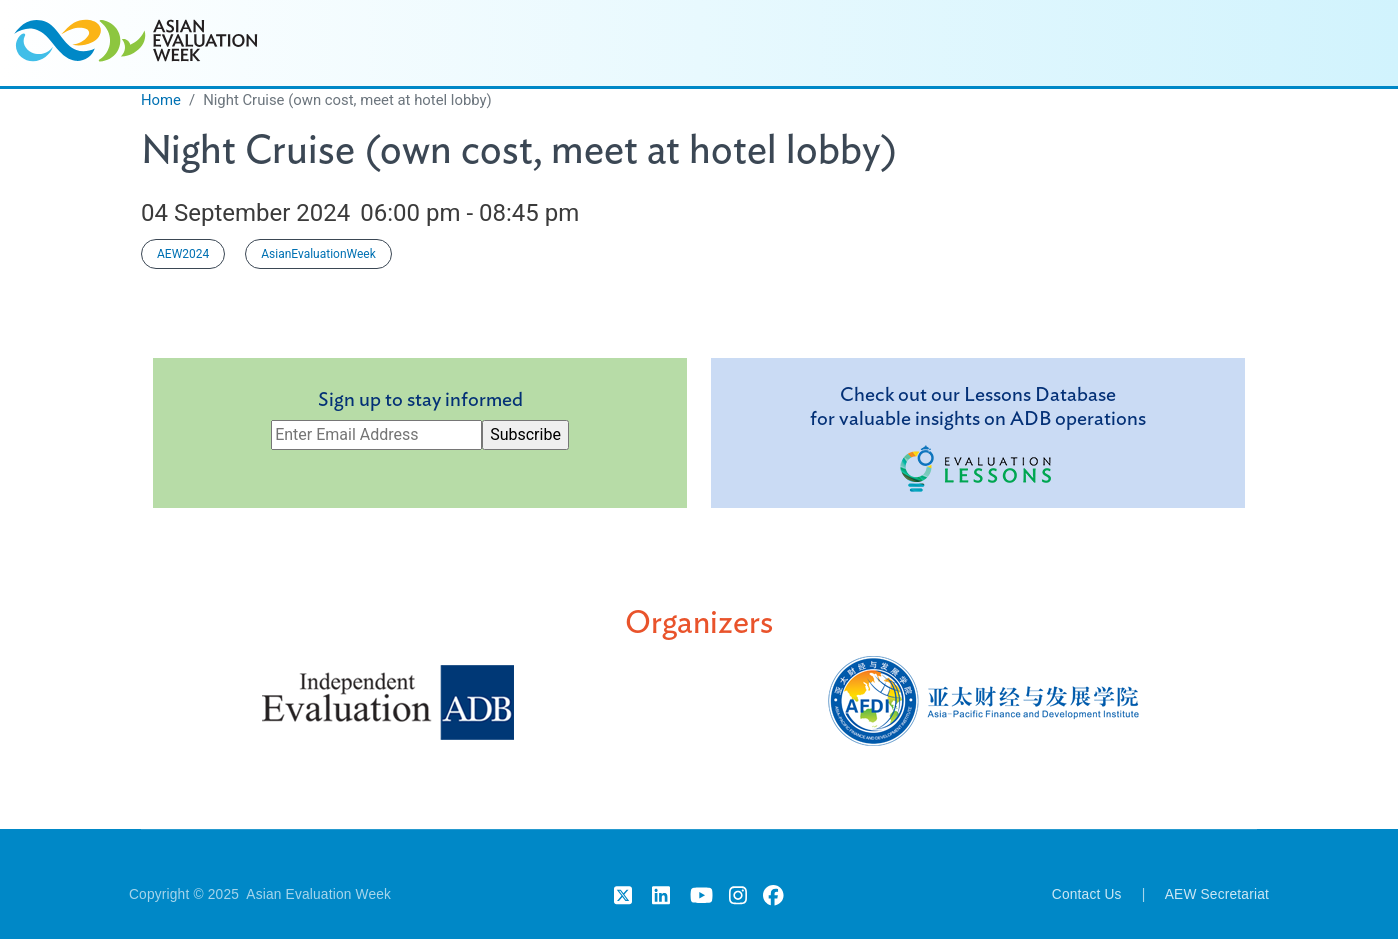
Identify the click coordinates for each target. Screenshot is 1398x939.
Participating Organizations (1155, 42)
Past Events (1336, 42)
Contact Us (1087, 894)
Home (618, 42)
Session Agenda (738, 42)
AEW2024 (183, 254)
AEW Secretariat (1217, 894)
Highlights (980, 42)
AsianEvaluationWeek (318, 254)
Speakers (869, 42)
